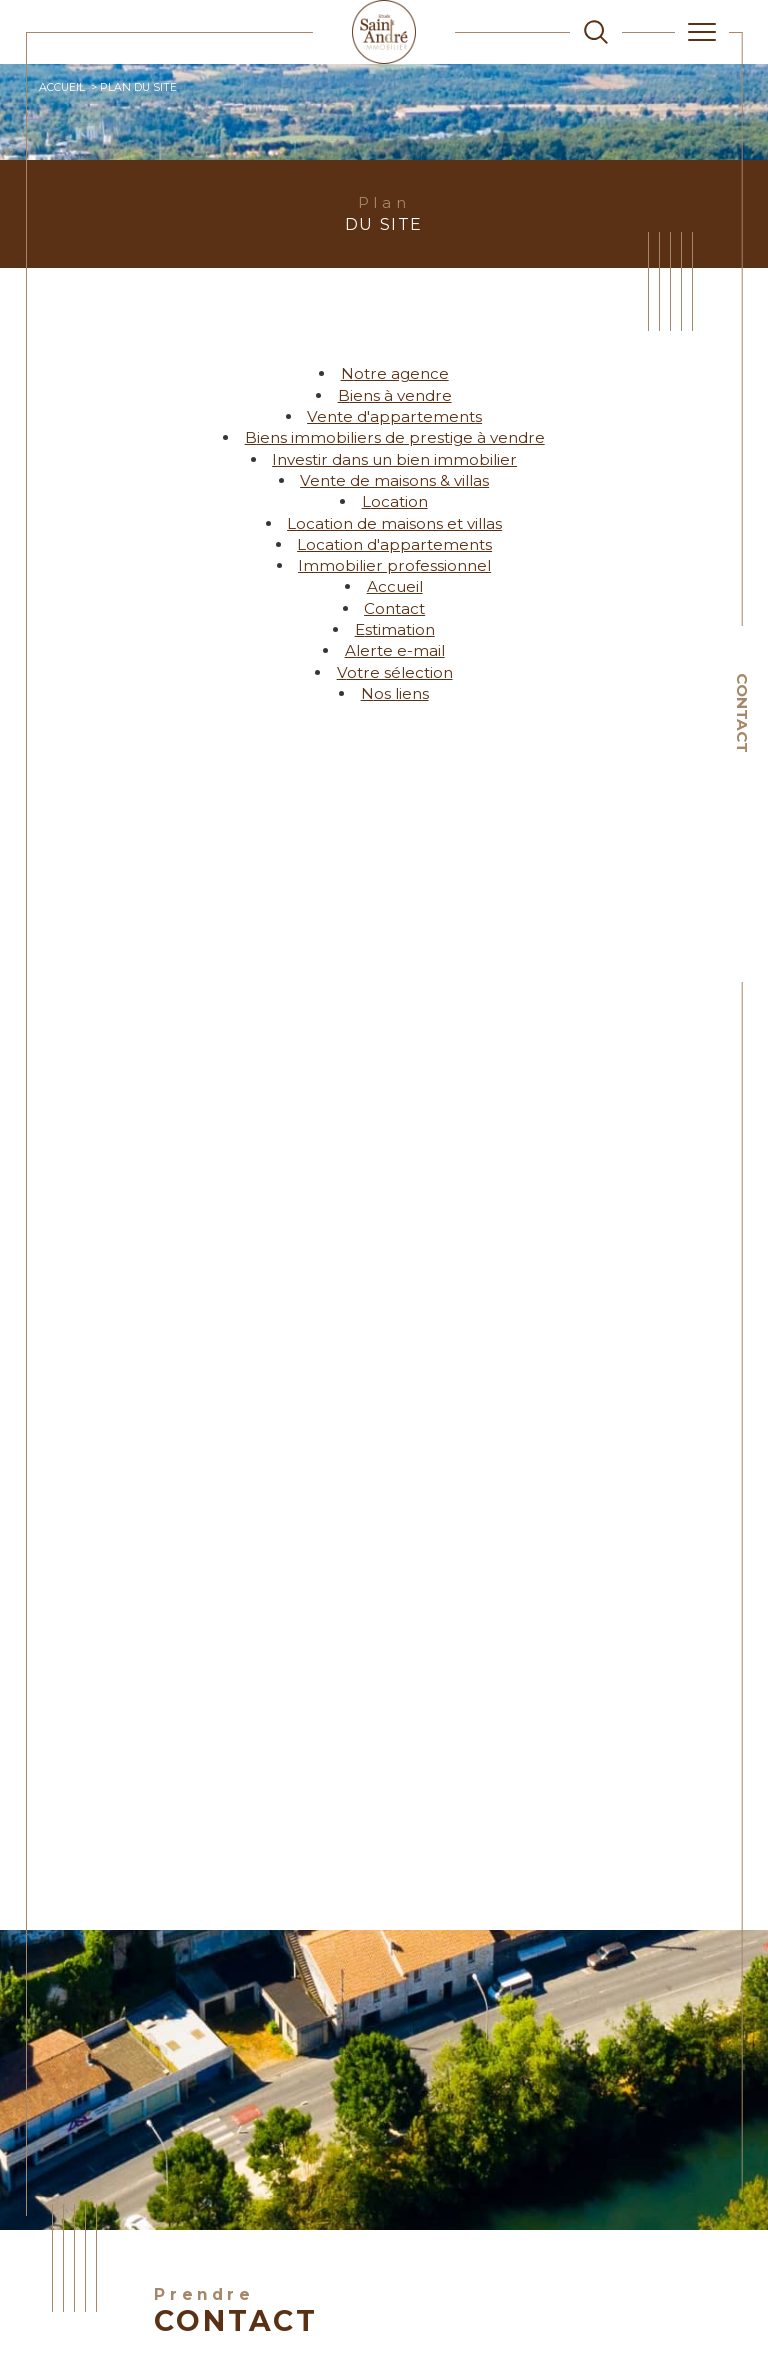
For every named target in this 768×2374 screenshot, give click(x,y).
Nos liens (395, 693)
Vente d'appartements (394, 416)
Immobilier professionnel (394, 565)
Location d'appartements (394, 544)
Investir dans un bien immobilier (394, 459)
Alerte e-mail (395, 650)
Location (395, 501)
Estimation (395, 629)
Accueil (62, 87)
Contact (742, 713)
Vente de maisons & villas (394, 480)
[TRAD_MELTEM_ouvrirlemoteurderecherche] (596, 32)
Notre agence (395, 373)
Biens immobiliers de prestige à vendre (395, 437)
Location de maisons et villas (394, 523)
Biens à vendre (395, 395)
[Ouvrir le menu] (702, 32)
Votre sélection (395, 672)
